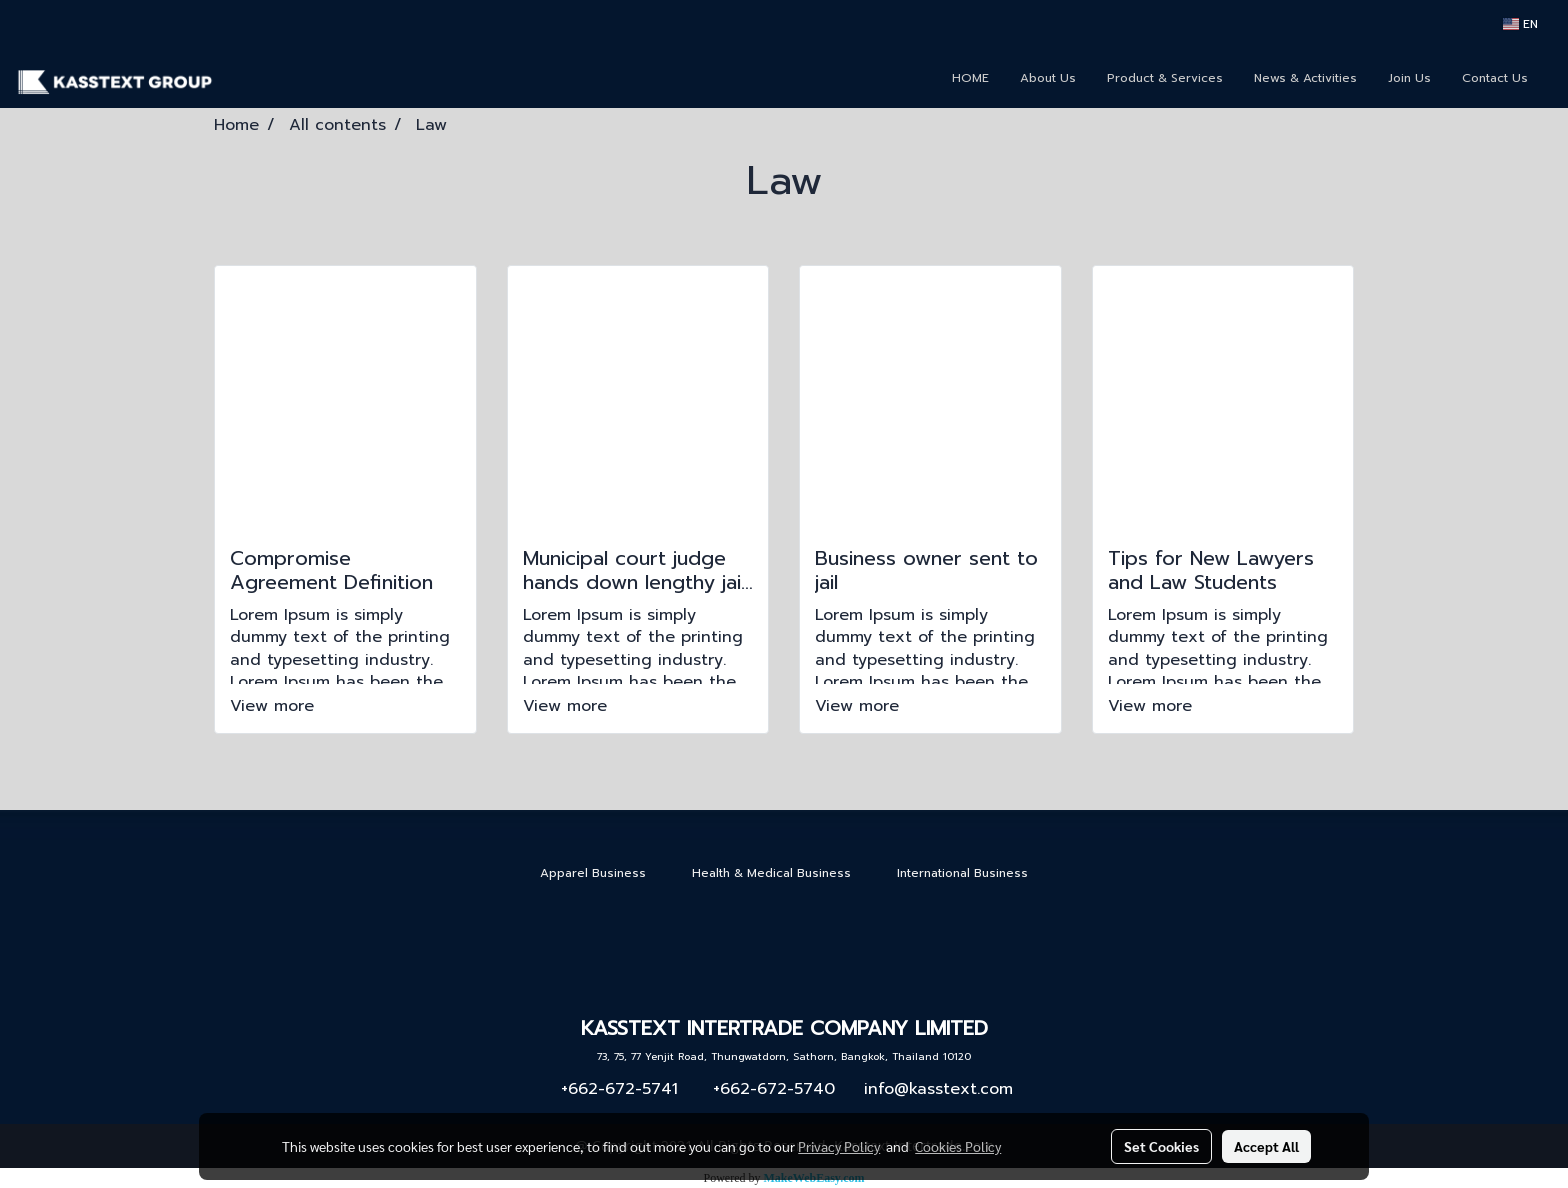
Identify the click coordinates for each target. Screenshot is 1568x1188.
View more (275, 706)
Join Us (1409, 78)
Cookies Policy (958, 1146)
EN (1520, 24)
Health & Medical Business (771, 873)
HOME (970, 78)
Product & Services (1165, 78)
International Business (962, 873)
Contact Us (1495, 78)
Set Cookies (1161, 1146)
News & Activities (1305, 78)
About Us (1048, 78)
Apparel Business (593, 873)
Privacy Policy (839, 1146)
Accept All (1266, 1146)
